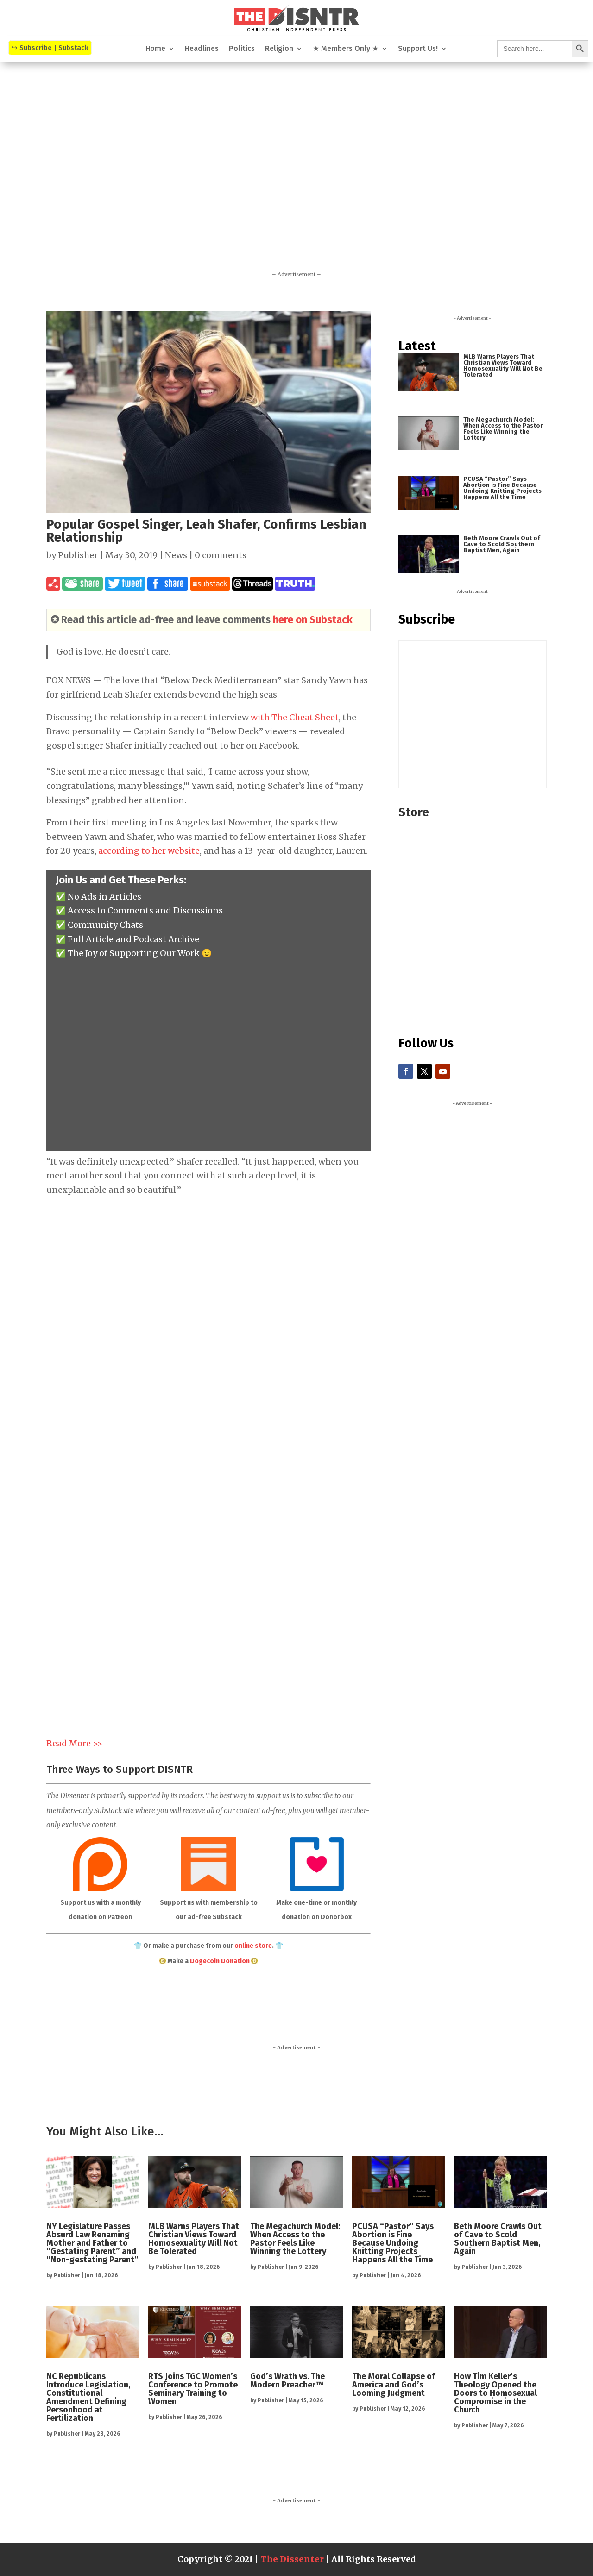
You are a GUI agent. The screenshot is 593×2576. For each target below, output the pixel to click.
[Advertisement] (296, 149)
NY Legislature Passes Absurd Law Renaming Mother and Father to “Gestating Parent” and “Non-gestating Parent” (92, 2243)
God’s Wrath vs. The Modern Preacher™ (287, 2380)
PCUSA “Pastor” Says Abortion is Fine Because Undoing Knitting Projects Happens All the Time (502, 487)
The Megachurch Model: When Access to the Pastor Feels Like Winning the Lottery (503, 428)
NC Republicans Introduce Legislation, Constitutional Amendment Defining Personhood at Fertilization (88, 2397)
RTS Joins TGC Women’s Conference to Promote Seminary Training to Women (193, 2388)
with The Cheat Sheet (295, 717)
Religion (279, 49)
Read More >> (74, 1743)
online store (253, 1946)
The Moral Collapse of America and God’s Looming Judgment (393, 2384)
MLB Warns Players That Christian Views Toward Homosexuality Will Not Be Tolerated (503, 365)
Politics (242, 49)
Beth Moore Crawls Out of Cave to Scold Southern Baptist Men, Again (501, 544)
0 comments (220, 555)
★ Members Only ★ (346, 49)
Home (155, 49)
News (176, 555)
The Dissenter (292, 2559)
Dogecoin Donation (220, 1961)
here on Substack (313, 619)
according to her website (149, 850)
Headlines (202, 49)
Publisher (78, 555)
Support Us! (418, 49)
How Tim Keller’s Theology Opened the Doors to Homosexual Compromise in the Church (495, 2393)
